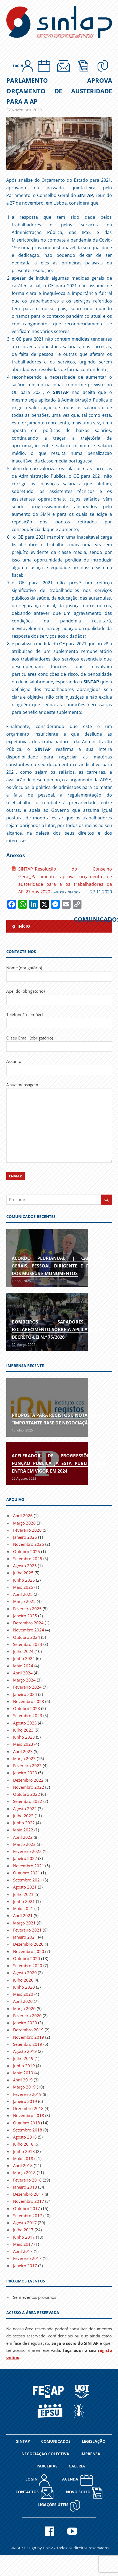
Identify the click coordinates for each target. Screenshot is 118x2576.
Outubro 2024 (26, 1637)
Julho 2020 (23, 1980)
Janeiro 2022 (25, 1858)
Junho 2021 (24, 1901)
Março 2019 (24, 2087)
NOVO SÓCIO (84, 2492)
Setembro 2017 (27, 2215)
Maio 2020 (23, 1994)
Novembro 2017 (28, 2201)
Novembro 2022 (28, 1787)
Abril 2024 (23, 1673)
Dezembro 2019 (28, 2029)
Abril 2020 (23, 2001)
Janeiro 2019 (25, 2101)
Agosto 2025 (25, 1565)
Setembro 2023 (27, 1715)
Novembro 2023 (28, 1701)
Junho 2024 (24, 1658)
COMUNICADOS (56, 2441)
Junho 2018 (24, 2151)
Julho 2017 (23, 2229)
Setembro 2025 (27, 1558)
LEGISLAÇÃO (93, 2441)
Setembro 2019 (27, 2044)
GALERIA (77, 2466)
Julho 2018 (23, 2144)
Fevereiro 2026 (27, 1530)
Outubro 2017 (26, 2208)
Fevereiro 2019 (27, 2094)
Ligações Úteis (59, 2505)
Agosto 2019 (25, 2051)
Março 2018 (24, 2172)
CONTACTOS (34, 2492)
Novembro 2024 (28, 1630)
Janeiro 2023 (25, 1772)
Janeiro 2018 (25, 2187)
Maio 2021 (23, 1908)
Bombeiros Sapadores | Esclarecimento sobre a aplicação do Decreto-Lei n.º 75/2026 (58, 1329)
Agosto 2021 (25, 1887)
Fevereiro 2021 (27, 1930)
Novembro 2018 (28, 2115)
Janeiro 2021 (25, 1937)
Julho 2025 (23, 1572)
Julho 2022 (23, 1815)
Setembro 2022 (27, 1801)
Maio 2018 (23, 2158)
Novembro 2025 (28, 1544)
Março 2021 (24, 1923)
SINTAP (23, 2441)
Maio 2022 (23, 1829)
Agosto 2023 (25, 1723)
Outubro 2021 (26, 1872)
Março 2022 (24, 1844)
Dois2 (48, 2547)
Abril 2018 (23, 2165)
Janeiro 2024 (25, 1694)
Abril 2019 (23, 2080)
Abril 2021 (23, 1915)
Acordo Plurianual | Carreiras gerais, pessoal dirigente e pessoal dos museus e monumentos (58, 1265)
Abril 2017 (23, 2251)
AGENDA (77, 2479)
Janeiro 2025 (25, 1615)
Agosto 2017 (25, 2222)
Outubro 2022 (26, 1794)
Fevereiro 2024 (27, 1687)
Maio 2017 (23, 2244)
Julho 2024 (23, 1651)
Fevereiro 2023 (27, 1765)
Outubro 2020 (26, 1958)
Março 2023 (24, 1758)
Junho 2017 (24, 2237)
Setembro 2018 (27, 2130)
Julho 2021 (23, 1894)
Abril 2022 (23, 1837)
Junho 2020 (24, 1987)
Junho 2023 (24, 1737)
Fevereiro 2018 (27, 2180)
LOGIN (37, 2479)
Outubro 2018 (26, 2122)
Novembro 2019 (28, 2037)
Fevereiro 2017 (27, 2258)
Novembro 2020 (28, 1951)
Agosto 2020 (25, 1972)
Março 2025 (24, 1601)
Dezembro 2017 (28, 2194)
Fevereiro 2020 (27, 2015)
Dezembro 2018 (28, 2108)
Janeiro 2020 (25, 2022)
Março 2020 (24, 2008)
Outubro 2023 (26, 1708)
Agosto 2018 (25, 2137)
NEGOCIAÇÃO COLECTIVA (45, 2453)
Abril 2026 (23, 1515)
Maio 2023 (23, 1744)
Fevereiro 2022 (27, 1851)
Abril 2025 (23, 1594)
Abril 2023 (23, 1751)
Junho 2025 (24, 1580)
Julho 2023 (23, 1730)
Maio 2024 (23, 1665)
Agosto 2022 (25, 1808)
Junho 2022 (24, 1822)
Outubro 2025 (26, 1551)
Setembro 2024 (27, 1644)
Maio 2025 (23, 1587)
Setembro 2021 (27, 1880)
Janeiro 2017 (25, 2265)
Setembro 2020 (27, 1965)
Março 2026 (24, 1523)
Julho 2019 (23, 2058)
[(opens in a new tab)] (47, 1407)
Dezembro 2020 (28, 1944)
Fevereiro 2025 (27, 1608)
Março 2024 (24, 1680)
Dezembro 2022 (28, 1780)
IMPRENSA (90, 2453)
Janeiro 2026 (25, 1537)
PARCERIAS (47, 2466)
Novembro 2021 (28, 1865)
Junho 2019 (24, 2065)
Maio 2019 (23, 2072)
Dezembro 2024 (28, 1622)
